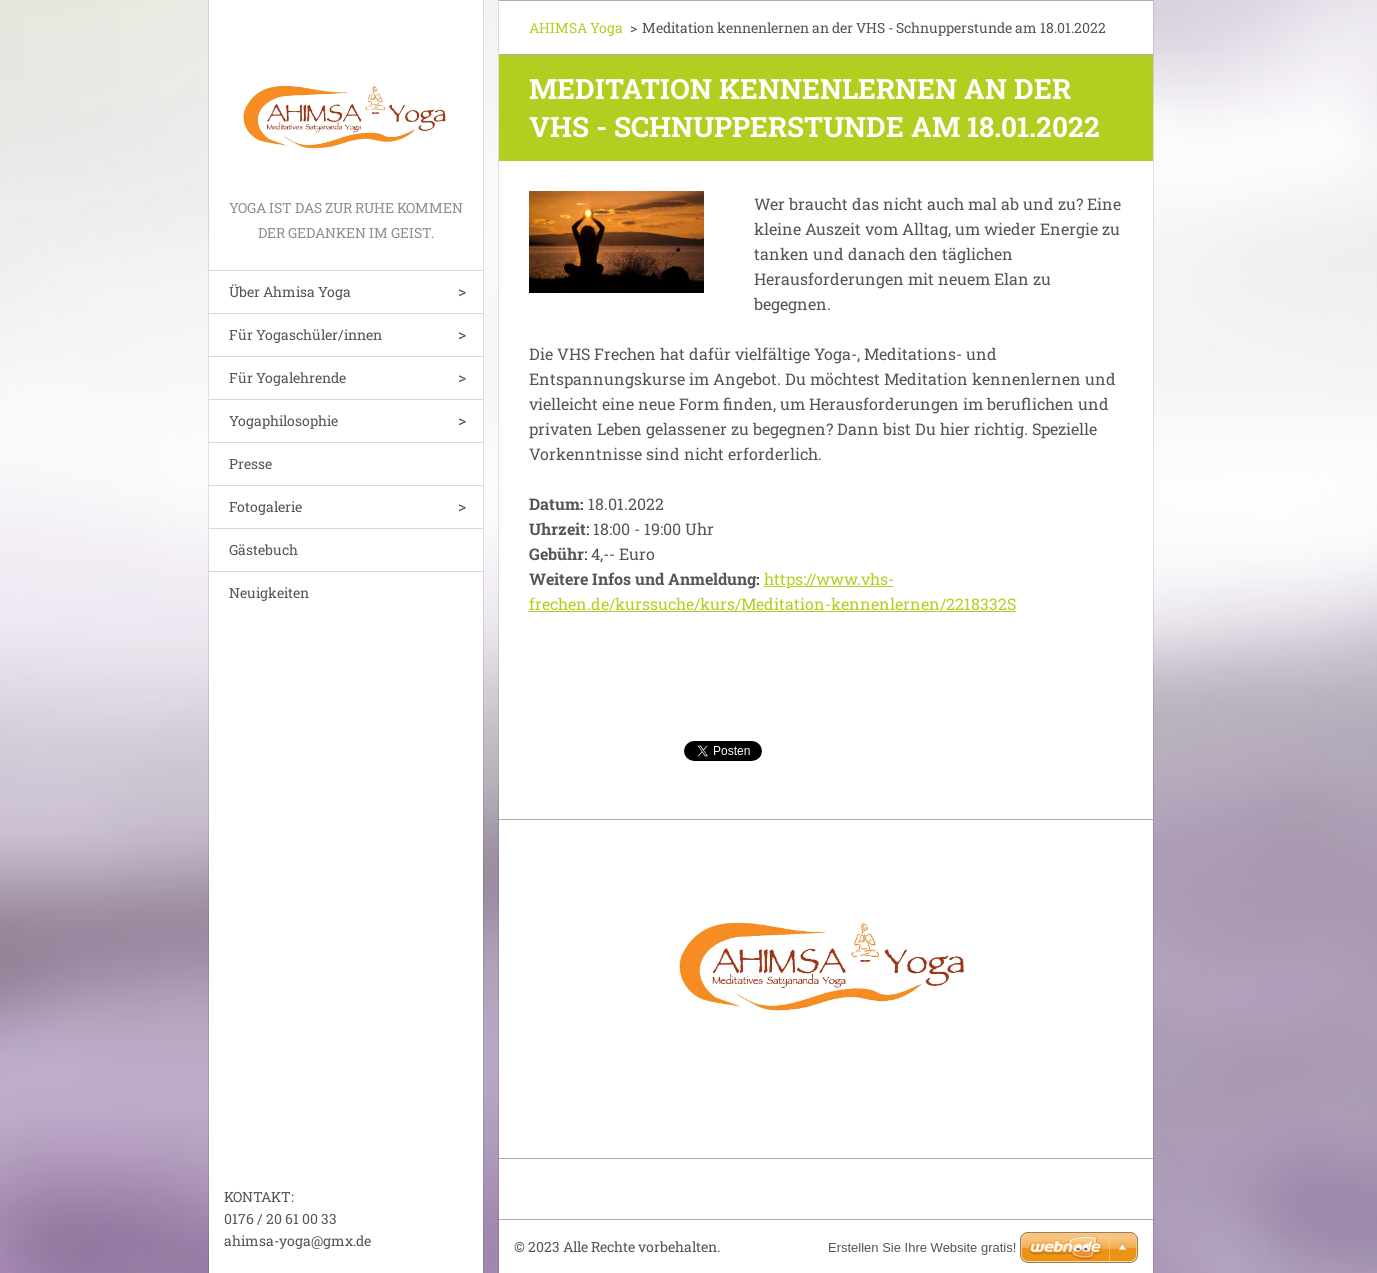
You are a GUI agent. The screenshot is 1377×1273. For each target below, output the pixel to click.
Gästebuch (263, 549)
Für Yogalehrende (287, 377)
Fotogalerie (265, 506)
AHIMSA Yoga (576, 27)
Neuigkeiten (269, 592)
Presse (250, 463)
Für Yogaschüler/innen (305, 334)
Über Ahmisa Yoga (290, 291)
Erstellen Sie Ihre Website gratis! (922, 1247)
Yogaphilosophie (283, 420)
